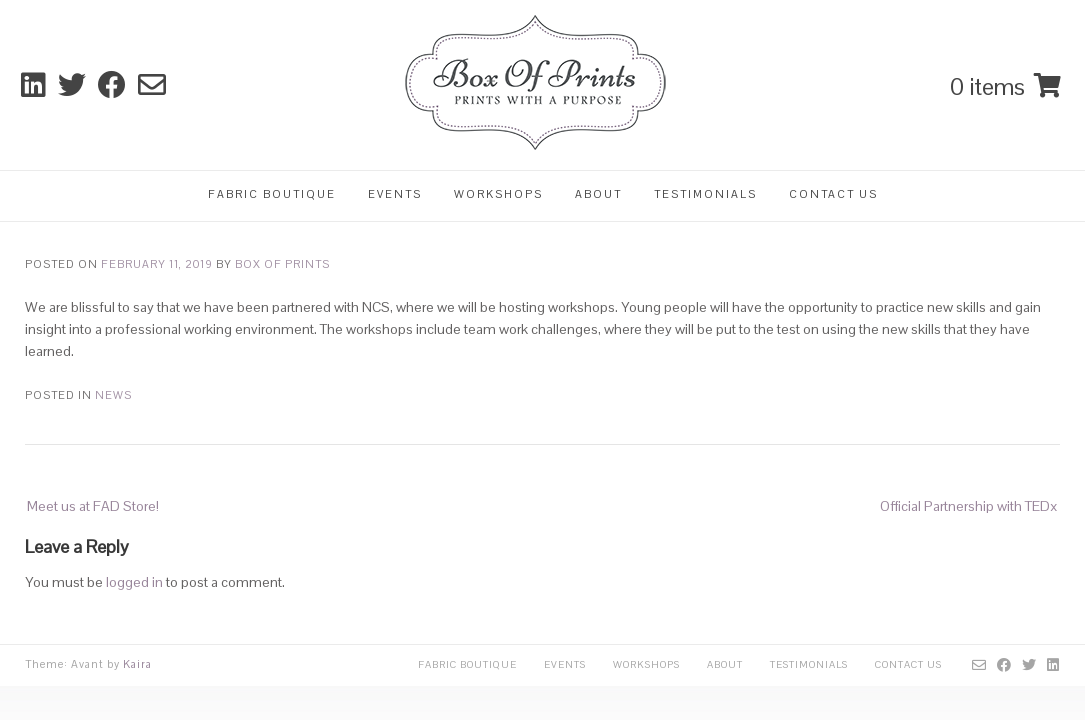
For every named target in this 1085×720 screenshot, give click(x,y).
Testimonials (705, 194)
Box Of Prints (282, 264)
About (598, 194)
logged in (134, 582)
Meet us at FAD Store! (93, 506)
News (113, 395)
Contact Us (833, 194)
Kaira (137, 664)
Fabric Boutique (272, 194)
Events (395, 194)
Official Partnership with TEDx (969, 506)
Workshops (498, 194)
